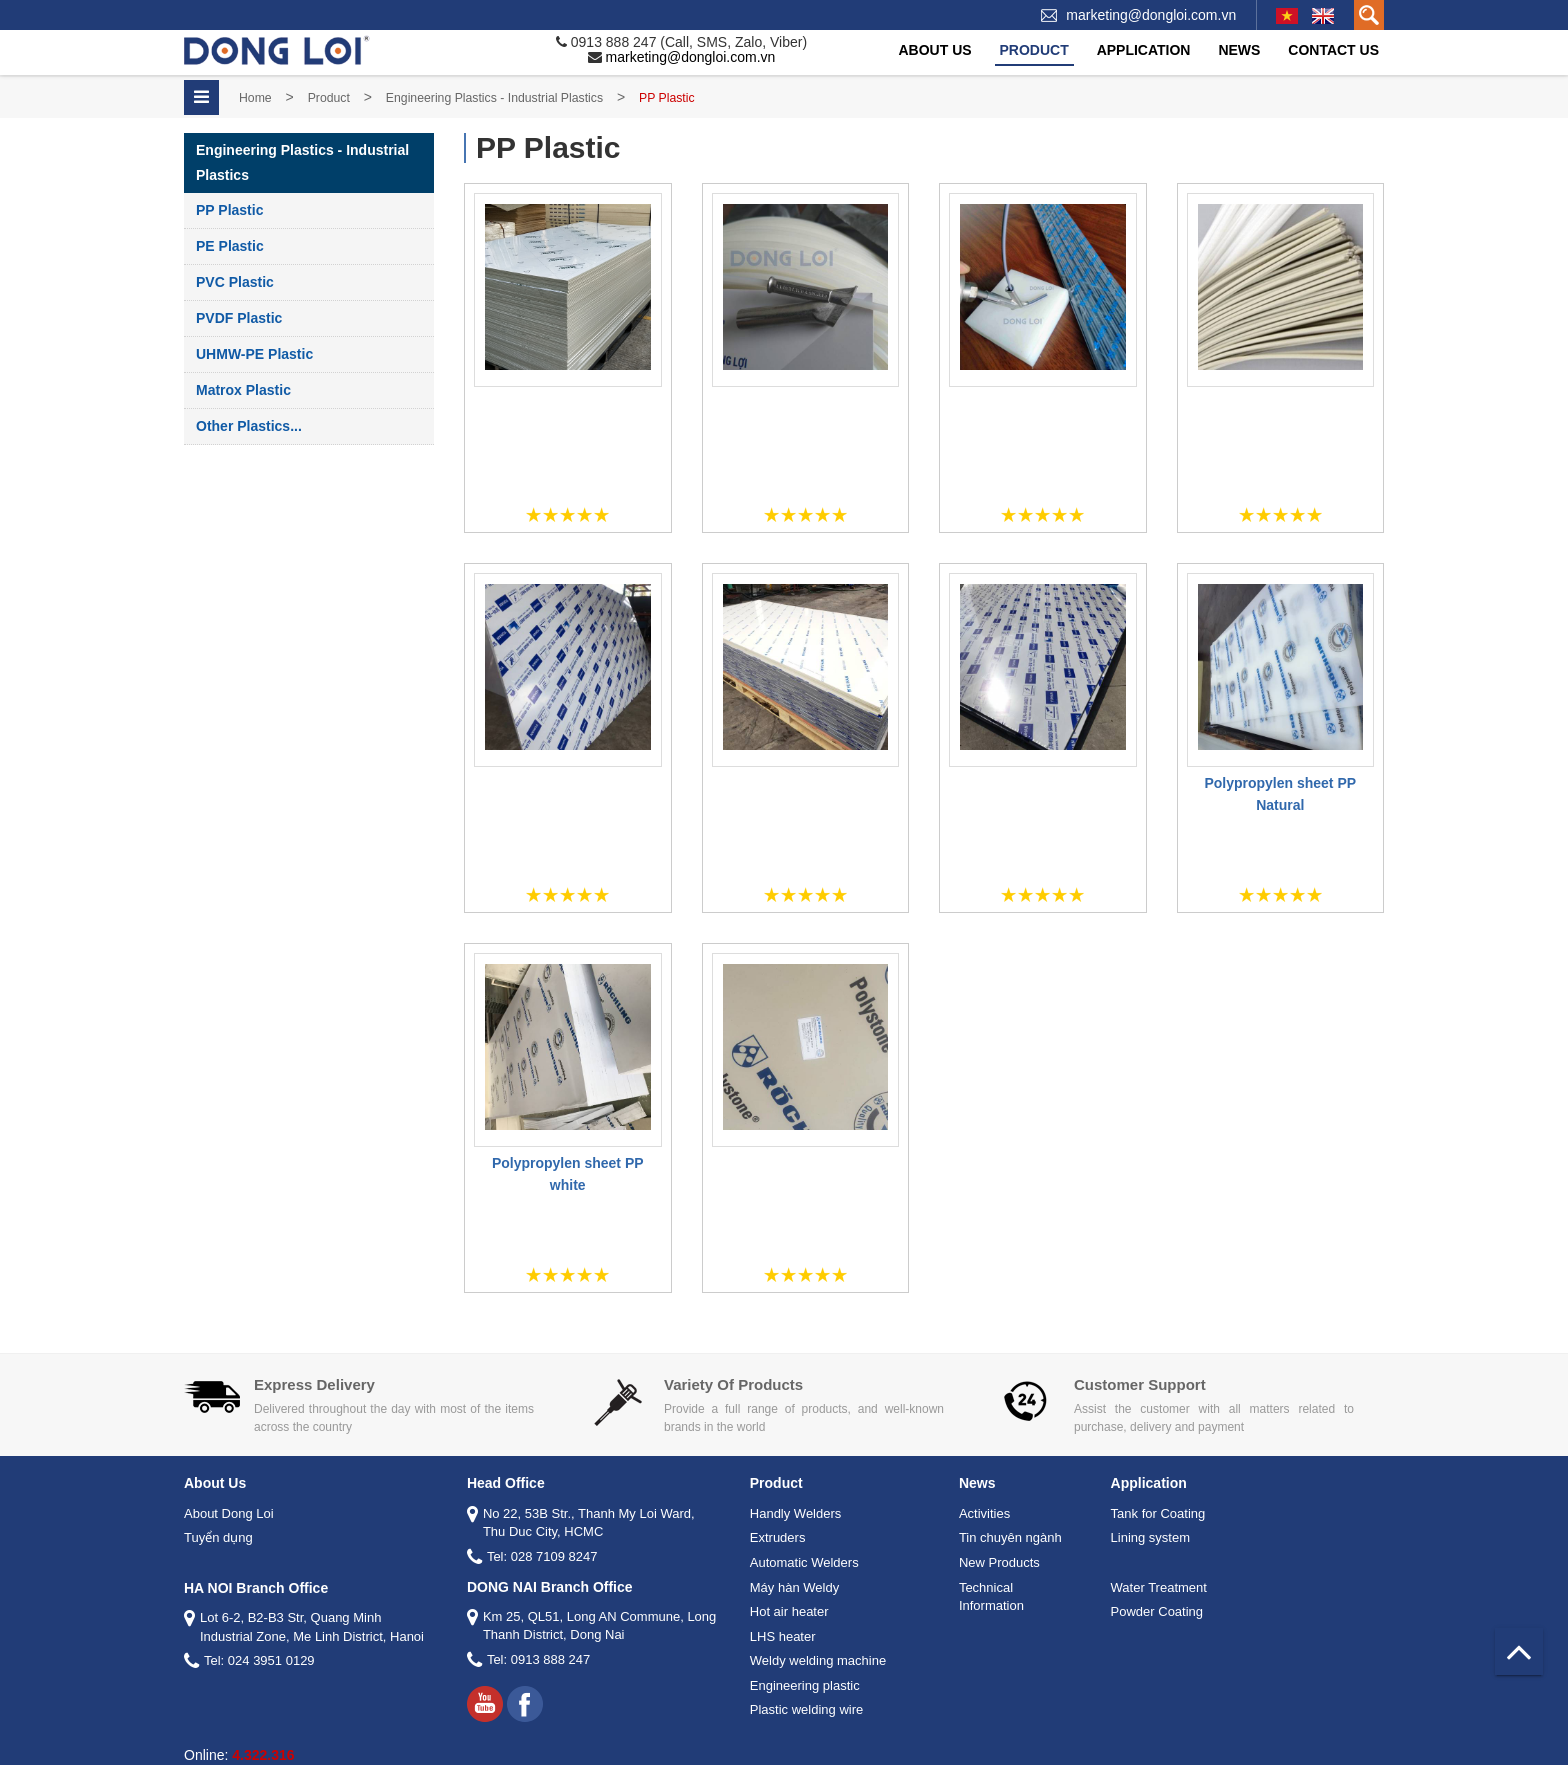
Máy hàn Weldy (794, 1587)
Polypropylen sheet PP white (568, 1174)
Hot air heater (789, 1611)
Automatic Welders (804, 1562)
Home (255, 98)
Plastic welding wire (806, 1709)
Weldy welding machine (818, 1660)
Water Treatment (1159, 1587)
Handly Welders (796, 1513)
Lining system (1150, 1537)
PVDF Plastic (239, 318)
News (1239, 50)
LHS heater (783, 1636)
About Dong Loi (229, 1513)
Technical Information (991, 1597)
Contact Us (1333, 50)
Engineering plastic (805, 1685)
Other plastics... (249, 426)
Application (1144, 50)
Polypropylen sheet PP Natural (1280, 794)
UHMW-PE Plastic (254, 354)
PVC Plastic (235, 282)
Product (1034, 50)
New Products (999, 1562)
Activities (984, 1513)
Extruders (778, 1537)
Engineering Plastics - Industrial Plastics (494, 98)
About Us (934, 50)
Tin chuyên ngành (1010, 1537)
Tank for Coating (1158, 1513)
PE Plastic (230, 246)
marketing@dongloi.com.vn (1151, 15)
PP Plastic (229, 210)
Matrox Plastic (243, 390)
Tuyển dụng (218, 1537)
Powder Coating (1157, 1611)
